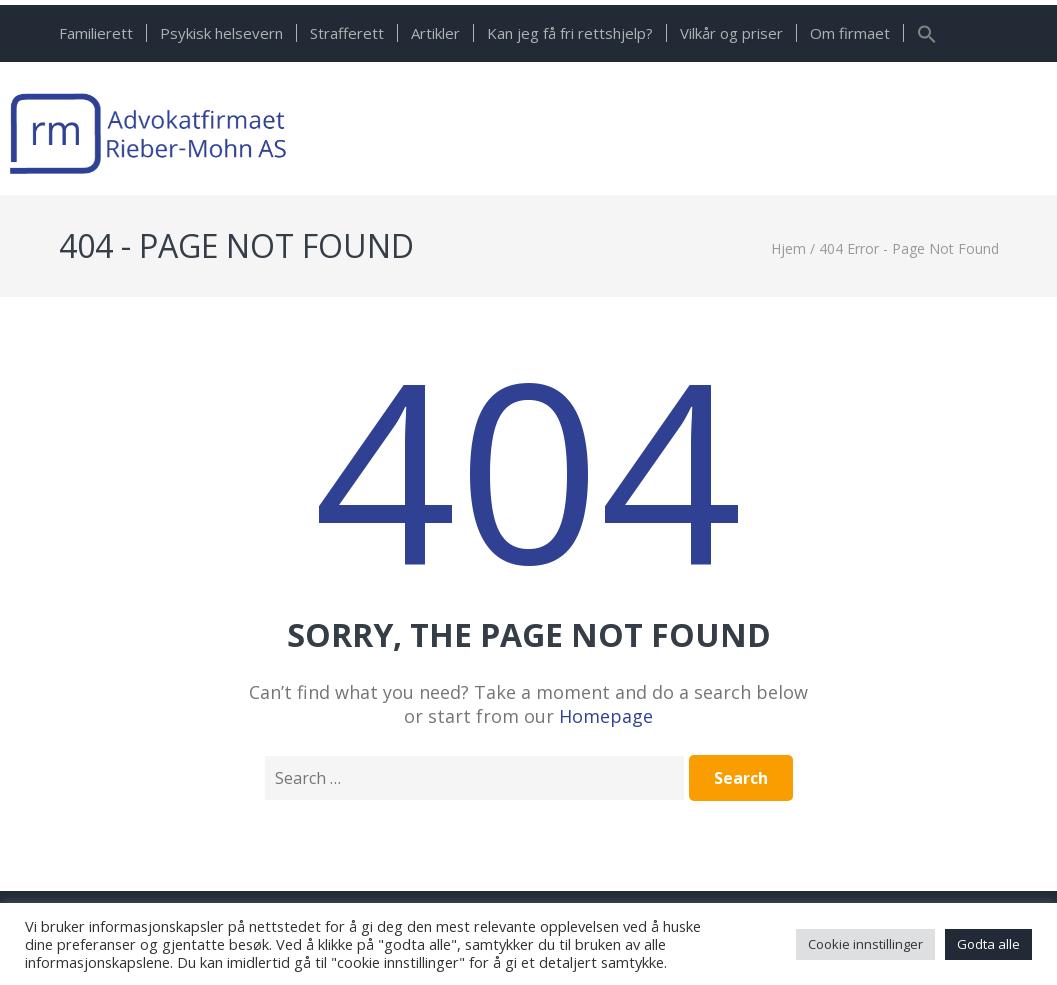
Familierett (96, 33)
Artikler (435, 33)
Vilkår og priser (731, 33)
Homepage (606, 716)
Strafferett (347, 33)
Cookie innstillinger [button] (865, 944)
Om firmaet (850, 33)
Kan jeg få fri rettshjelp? (570, 33)
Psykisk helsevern (221, 33)
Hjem (788, 248)
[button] (927, 38)
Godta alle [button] (988, 944)
